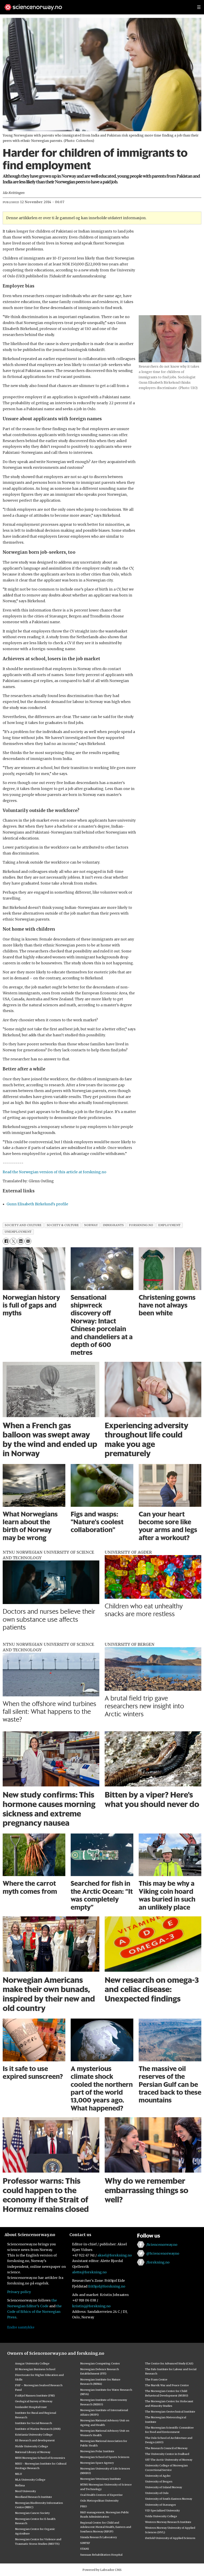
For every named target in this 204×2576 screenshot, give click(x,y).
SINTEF (85, 2543)
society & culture (63, 1225)
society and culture (23, 1225)
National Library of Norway (32, 2452)
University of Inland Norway (163, 2487)
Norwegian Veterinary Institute (100, 2478)
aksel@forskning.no (114, 2255)
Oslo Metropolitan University (99, 2500)
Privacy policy (19, 2292)
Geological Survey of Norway (33, 2401)
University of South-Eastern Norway (168, 2498)
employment (169, 1225)
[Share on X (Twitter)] (13, 1241)
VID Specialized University (162, 2510)
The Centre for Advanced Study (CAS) (169, 2363)
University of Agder (158, 2475)
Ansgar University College (32, 2363)
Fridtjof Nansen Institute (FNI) (35, 2395)
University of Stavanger (160, 2504)
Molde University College (31, 2446)
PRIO (83, 2506)
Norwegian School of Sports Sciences (104, 2457)
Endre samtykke (20, 2327)
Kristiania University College (34, 2434)
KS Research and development (35, 2440)
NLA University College (30, 2479)
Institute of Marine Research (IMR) (38, 2428)
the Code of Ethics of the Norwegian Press (34, 2311)
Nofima (20, 2485)
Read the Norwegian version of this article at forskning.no (54, 1172)
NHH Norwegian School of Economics (40, 2457)
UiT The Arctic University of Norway (168, 2459)
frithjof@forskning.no (106, 2286)
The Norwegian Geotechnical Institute (170, 2411)
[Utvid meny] (199, 7)
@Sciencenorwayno (162, 2253)
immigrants (113, 1225)
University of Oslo (157, 2493)
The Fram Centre (156, 2379)
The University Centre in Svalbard (167, 2454)
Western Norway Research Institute (168, 2522)
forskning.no (141, 1225)
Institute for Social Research (33, 2423)
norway (91, 1225)
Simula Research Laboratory (98, 2537)
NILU (18, 2473)
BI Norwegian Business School (35, 2369)
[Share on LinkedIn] (20, 1241)
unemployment (18, 1232)
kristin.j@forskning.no (91, 2306)
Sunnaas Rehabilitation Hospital (101, 2554)
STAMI (84, 2548)
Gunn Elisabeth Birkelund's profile (37, 1204)
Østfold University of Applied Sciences (170, 2538)
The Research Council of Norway (166, 2448)
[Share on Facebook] (6, 1241)
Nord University (25, 2491)
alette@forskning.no (89, 2272)
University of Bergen (158, 2481)
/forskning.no (158, 2262)
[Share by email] (28, 1241)
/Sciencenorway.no (161, 2244)
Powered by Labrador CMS (102, 2570)
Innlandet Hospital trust (31, 2407)
